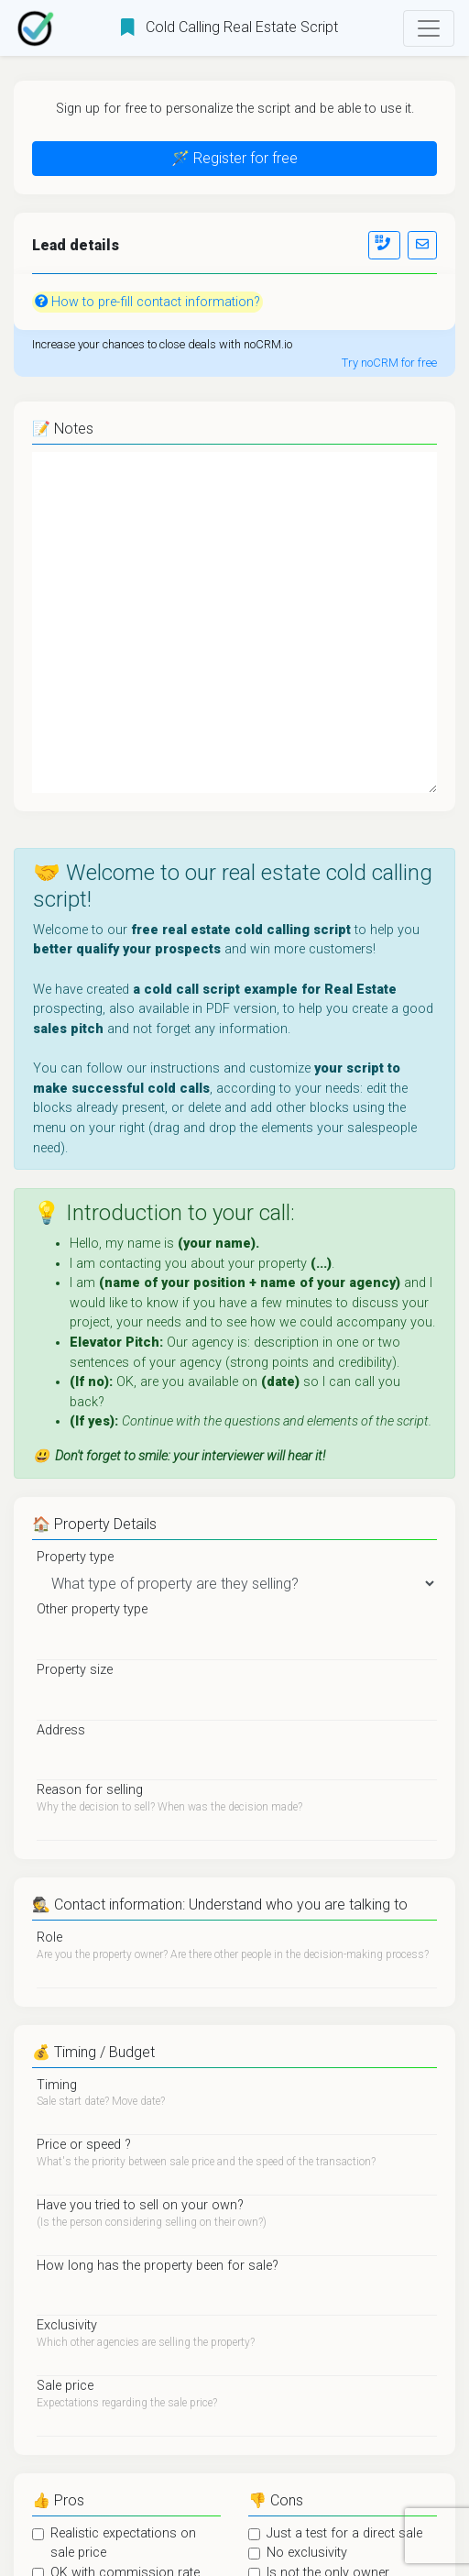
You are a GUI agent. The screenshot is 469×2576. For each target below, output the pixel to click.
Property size (75, 1670)
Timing (57, 2085)
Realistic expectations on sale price (123, 2543)
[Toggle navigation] (428, 28)
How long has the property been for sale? (157, 2265)
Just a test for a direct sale (344, 2533)
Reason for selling (90, 1790)
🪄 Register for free (234, 158)
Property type (75, 1557)
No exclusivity (307, 2552)
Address (61, 1730)
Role (49, 1937)
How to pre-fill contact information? (147, 302)
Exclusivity (67, 2325)
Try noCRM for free (389, 362)
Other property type (92, 1609)
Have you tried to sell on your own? (140, 2205)
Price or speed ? (84, 2144)
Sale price (65, 2386)
